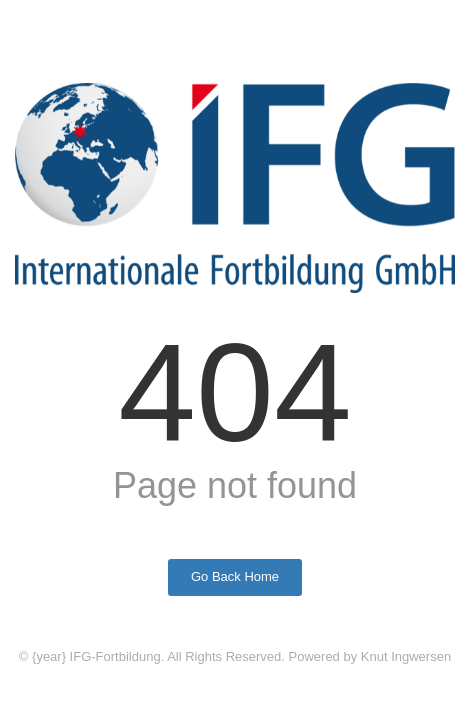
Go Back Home (235, 576)
